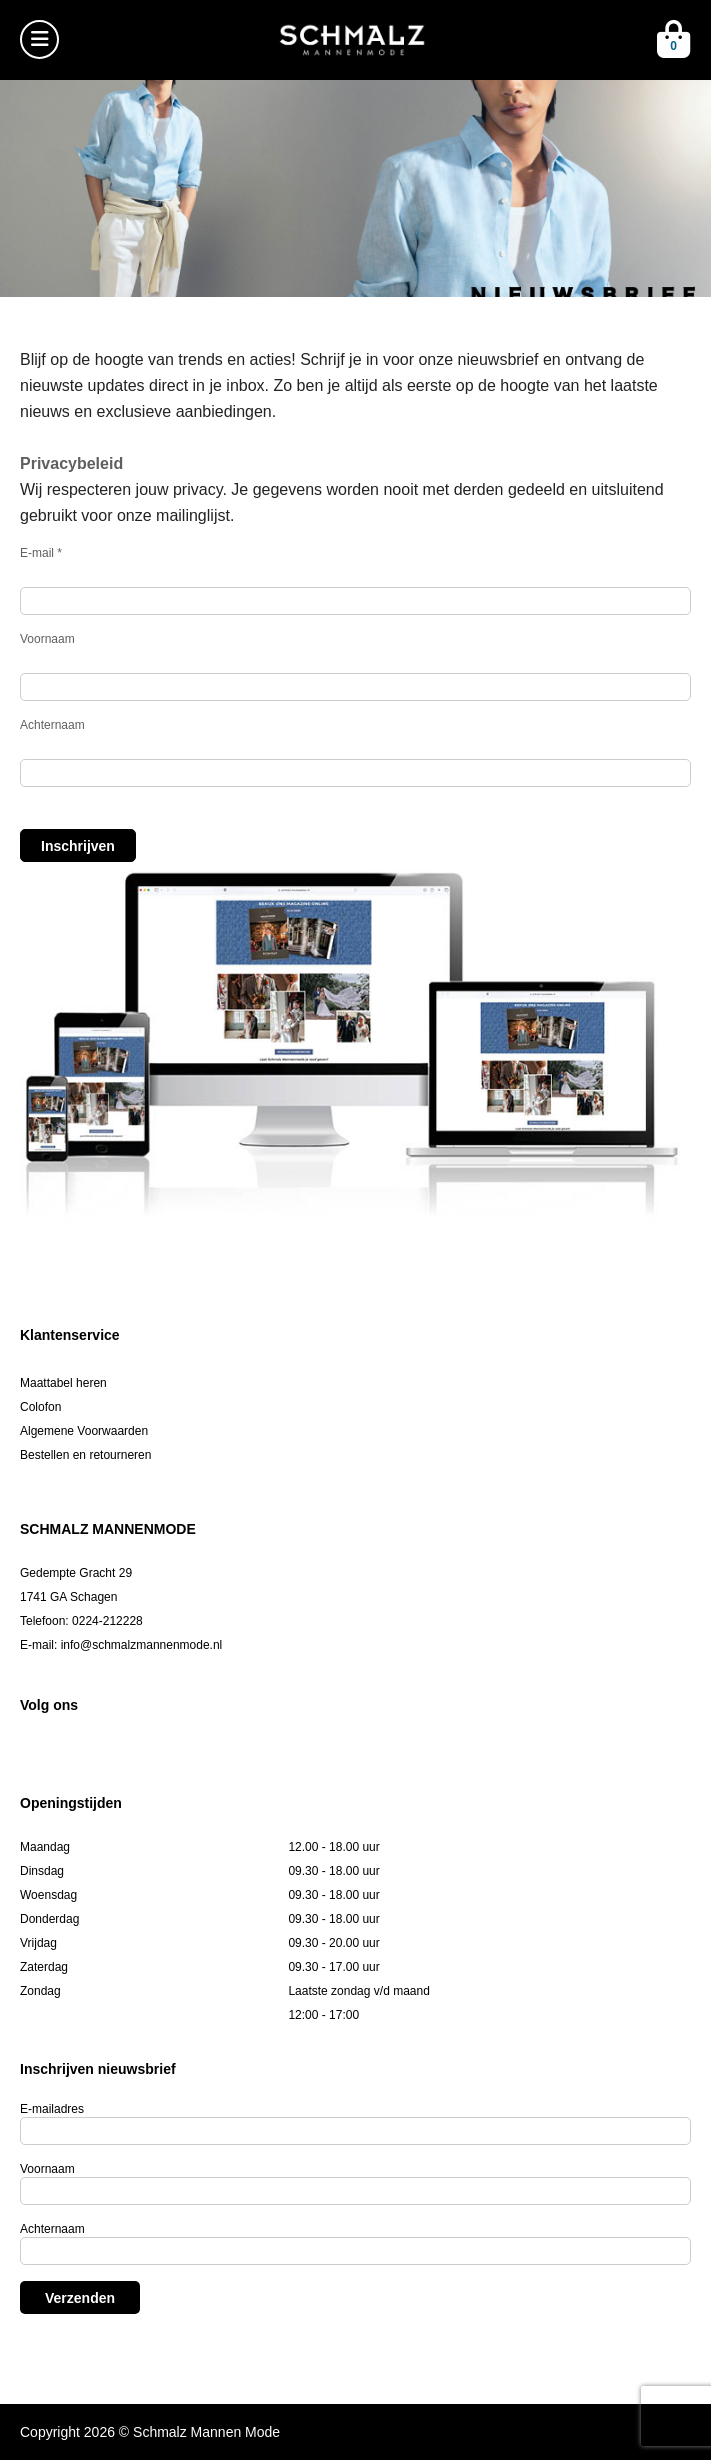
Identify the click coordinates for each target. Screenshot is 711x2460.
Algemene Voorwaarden (84, 1431)
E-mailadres (52, 2109)
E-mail (41, 553)
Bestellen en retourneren (85, 1455)
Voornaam (47, 639)
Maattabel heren (63, 1383)
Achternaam (52, 725)
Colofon (40, 1407)
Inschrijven (78, 846)
